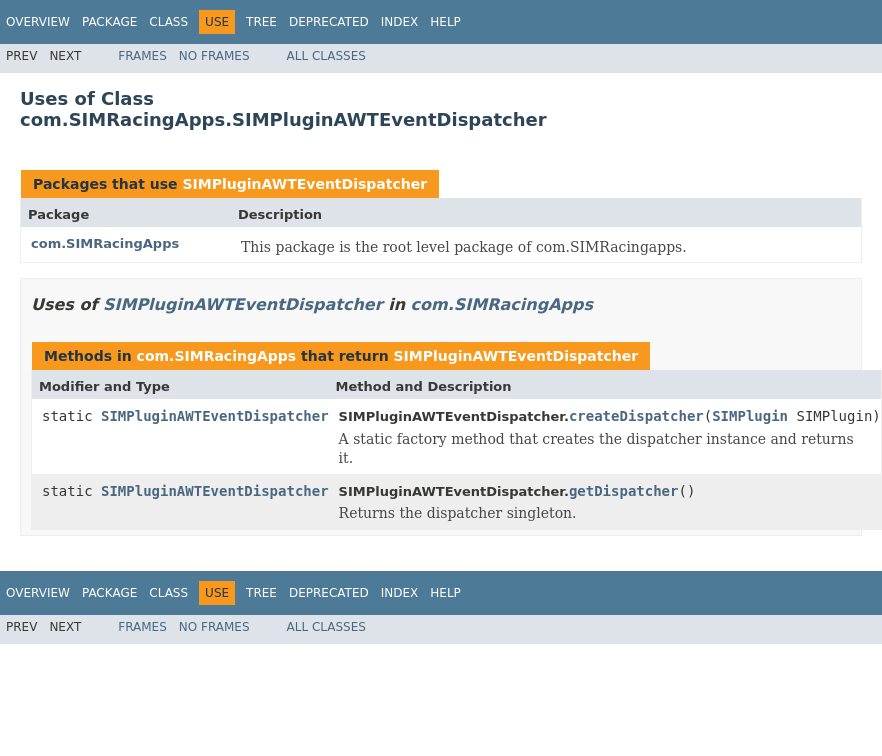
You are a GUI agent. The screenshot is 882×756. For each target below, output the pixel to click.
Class (168, 22)
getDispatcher (624, 491)
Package (109, 22)
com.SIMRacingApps (105, 243)
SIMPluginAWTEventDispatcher (304, 184)
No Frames (214, 56)
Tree (261, 22)
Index (400, 22)
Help (445, 22)
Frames (142, 56)
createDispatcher (636, 416)
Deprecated (329, 22)
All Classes (326, 56)
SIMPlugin (750, 416)
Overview (38, 22)
